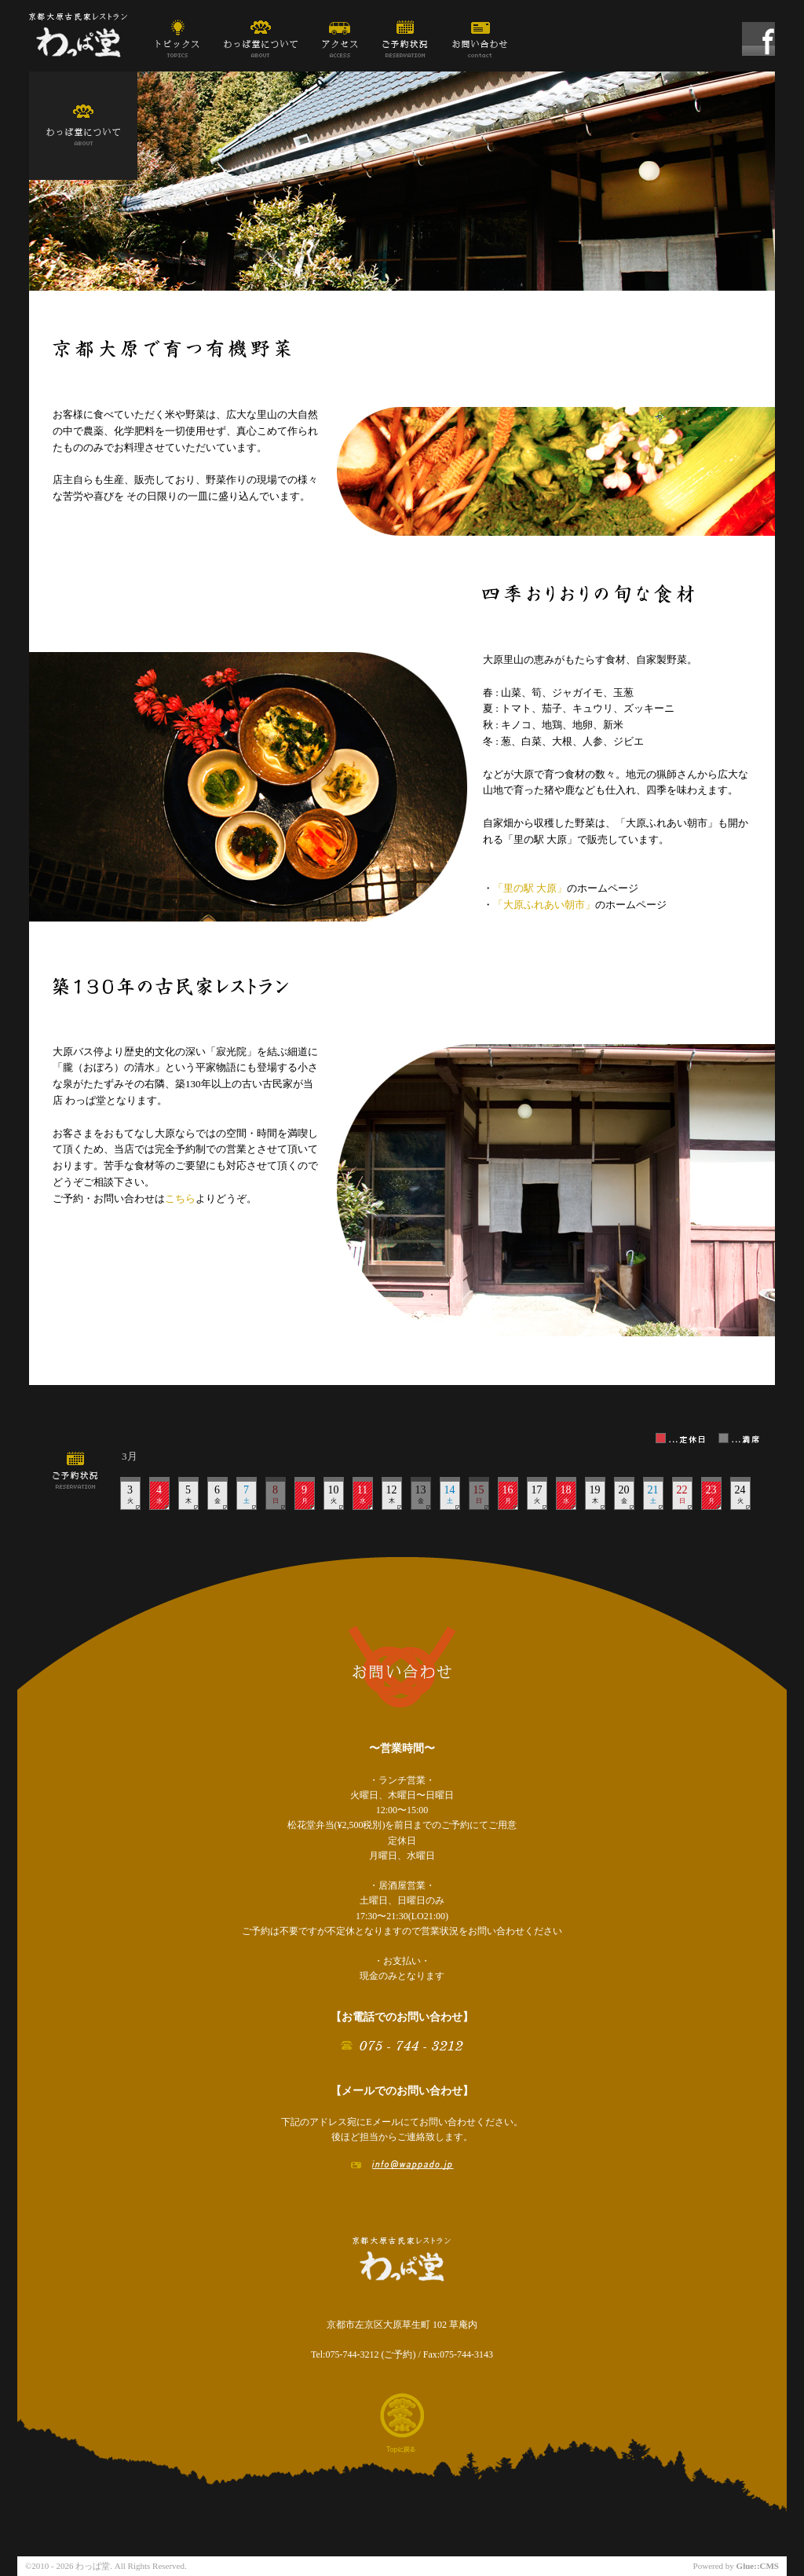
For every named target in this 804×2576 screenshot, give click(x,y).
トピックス (177, 38)
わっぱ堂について (260, 38)
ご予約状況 (405, 38)
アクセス (340, 38)
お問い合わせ (480, 38)
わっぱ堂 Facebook (758, 41)
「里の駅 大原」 (530, 888)
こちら (180, 1198)
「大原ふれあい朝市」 (544, 905)
